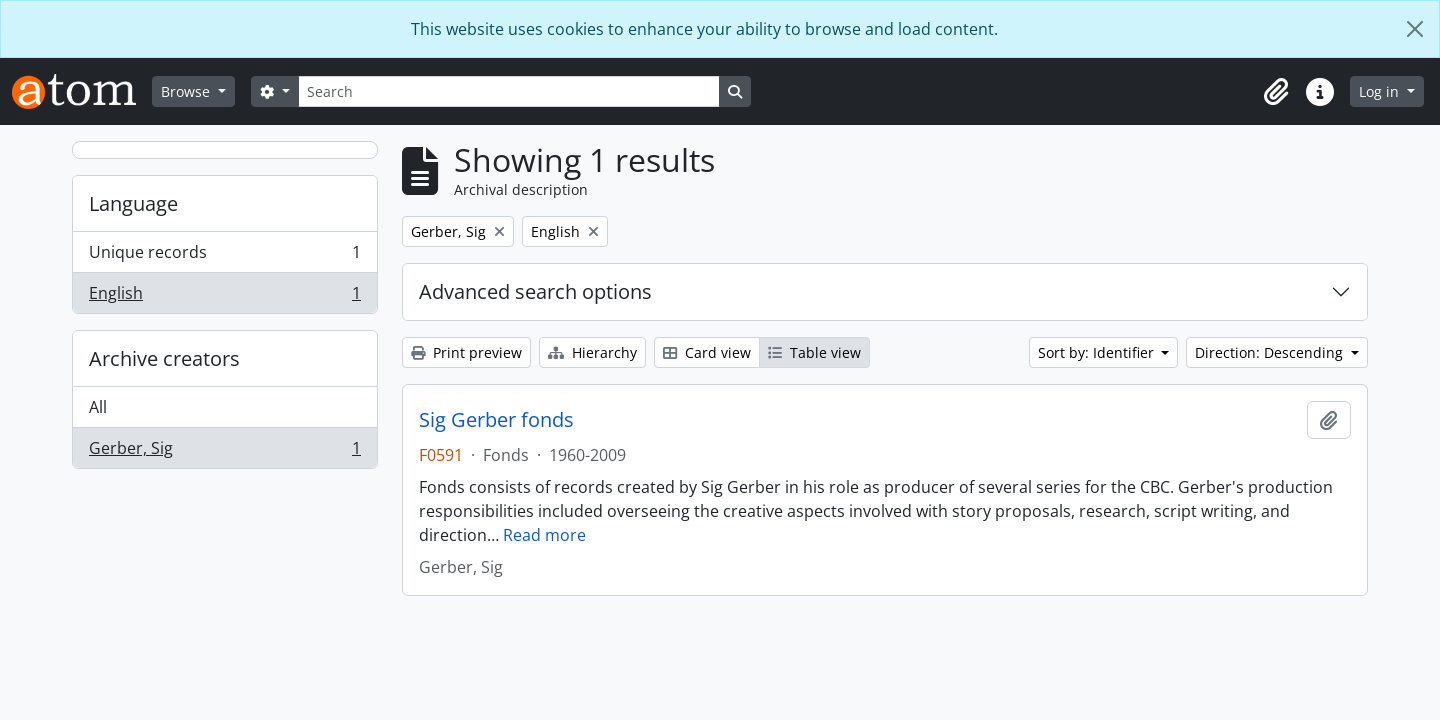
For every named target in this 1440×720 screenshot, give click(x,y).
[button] (1276, 92)
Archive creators (164, 358)
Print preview (466, 352)
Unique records (224, 256)
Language (133, 203)
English (224, 297)
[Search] (509, 91)
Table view (814, 352)
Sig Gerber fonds (496, 420)
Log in (1381, 91)
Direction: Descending (1271, 352)
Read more (544, 535)
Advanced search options (535, 291)
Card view (707, 352)
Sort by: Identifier (1098, 352)
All (98, 407)
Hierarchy (592, 352)
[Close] (1415, 29)
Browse (187, 91)
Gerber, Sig (224, 452)
